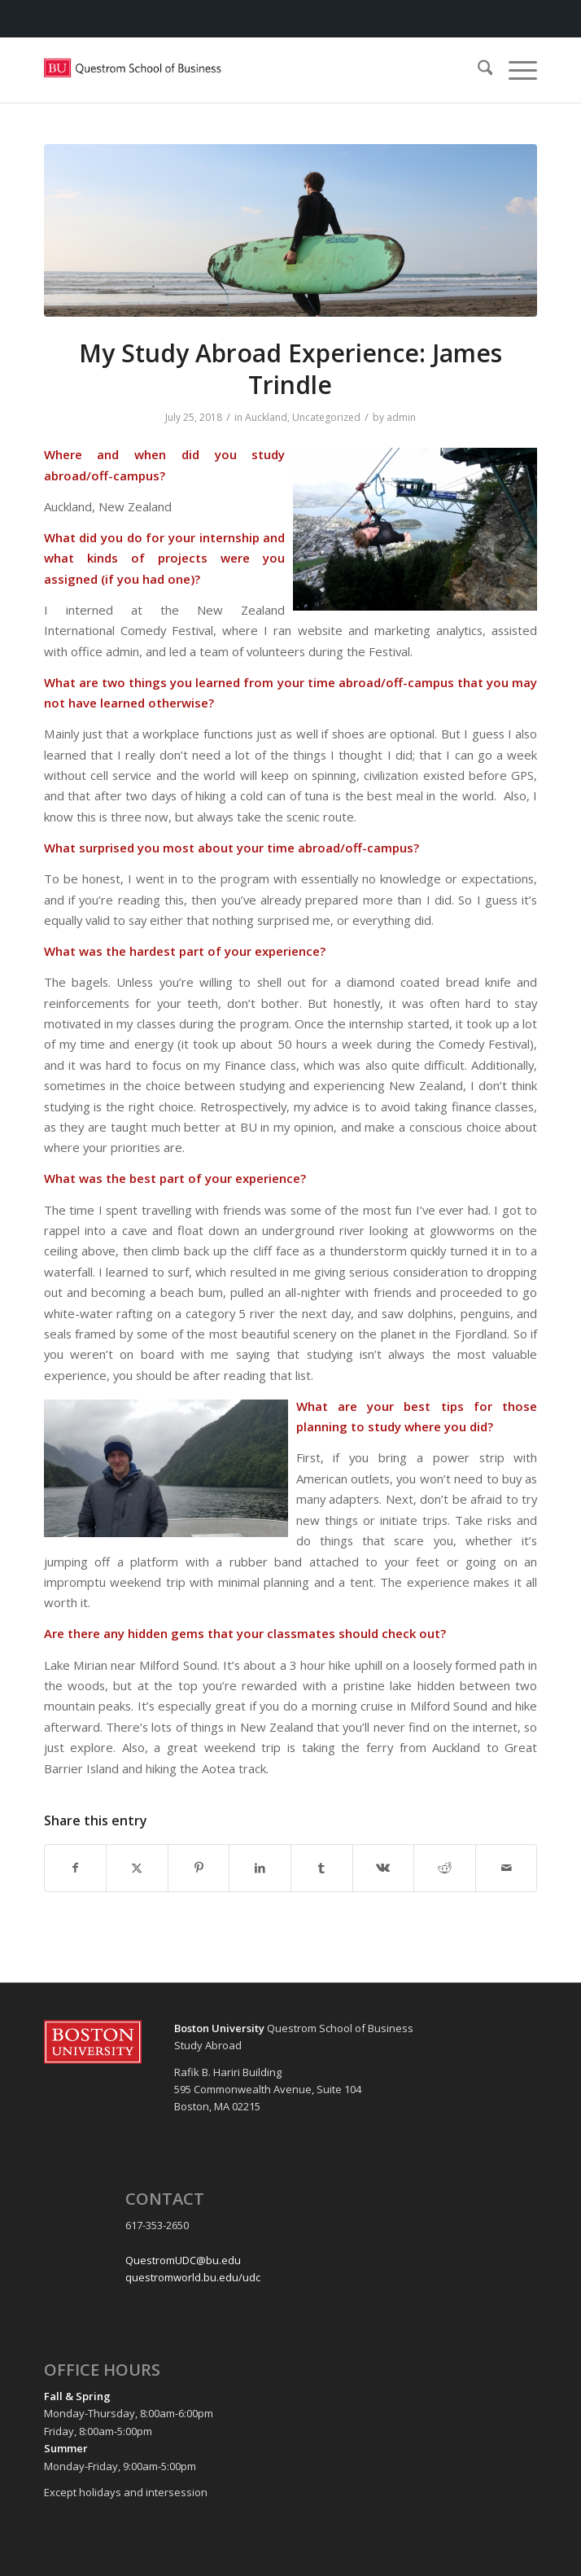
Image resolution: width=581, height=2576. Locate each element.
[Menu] (514, 70)
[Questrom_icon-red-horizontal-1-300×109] (241, 70)
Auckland (266, 417)
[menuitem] (477, 70)
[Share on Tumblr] (321, 1867)
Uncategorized (326, 417)
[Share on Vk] (383, 1867)
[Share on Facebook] (76, 1867)
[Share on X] (137, 1867)
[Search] (477, 70)
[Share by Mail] (506, 1867)
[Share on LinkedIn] (259, 1867)
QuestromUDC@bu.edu (183, 2260)
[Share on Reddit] (444, 1867)
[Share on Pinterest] (198, 1867)
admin (401, 417)
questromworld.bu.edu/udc (192, 2277)
